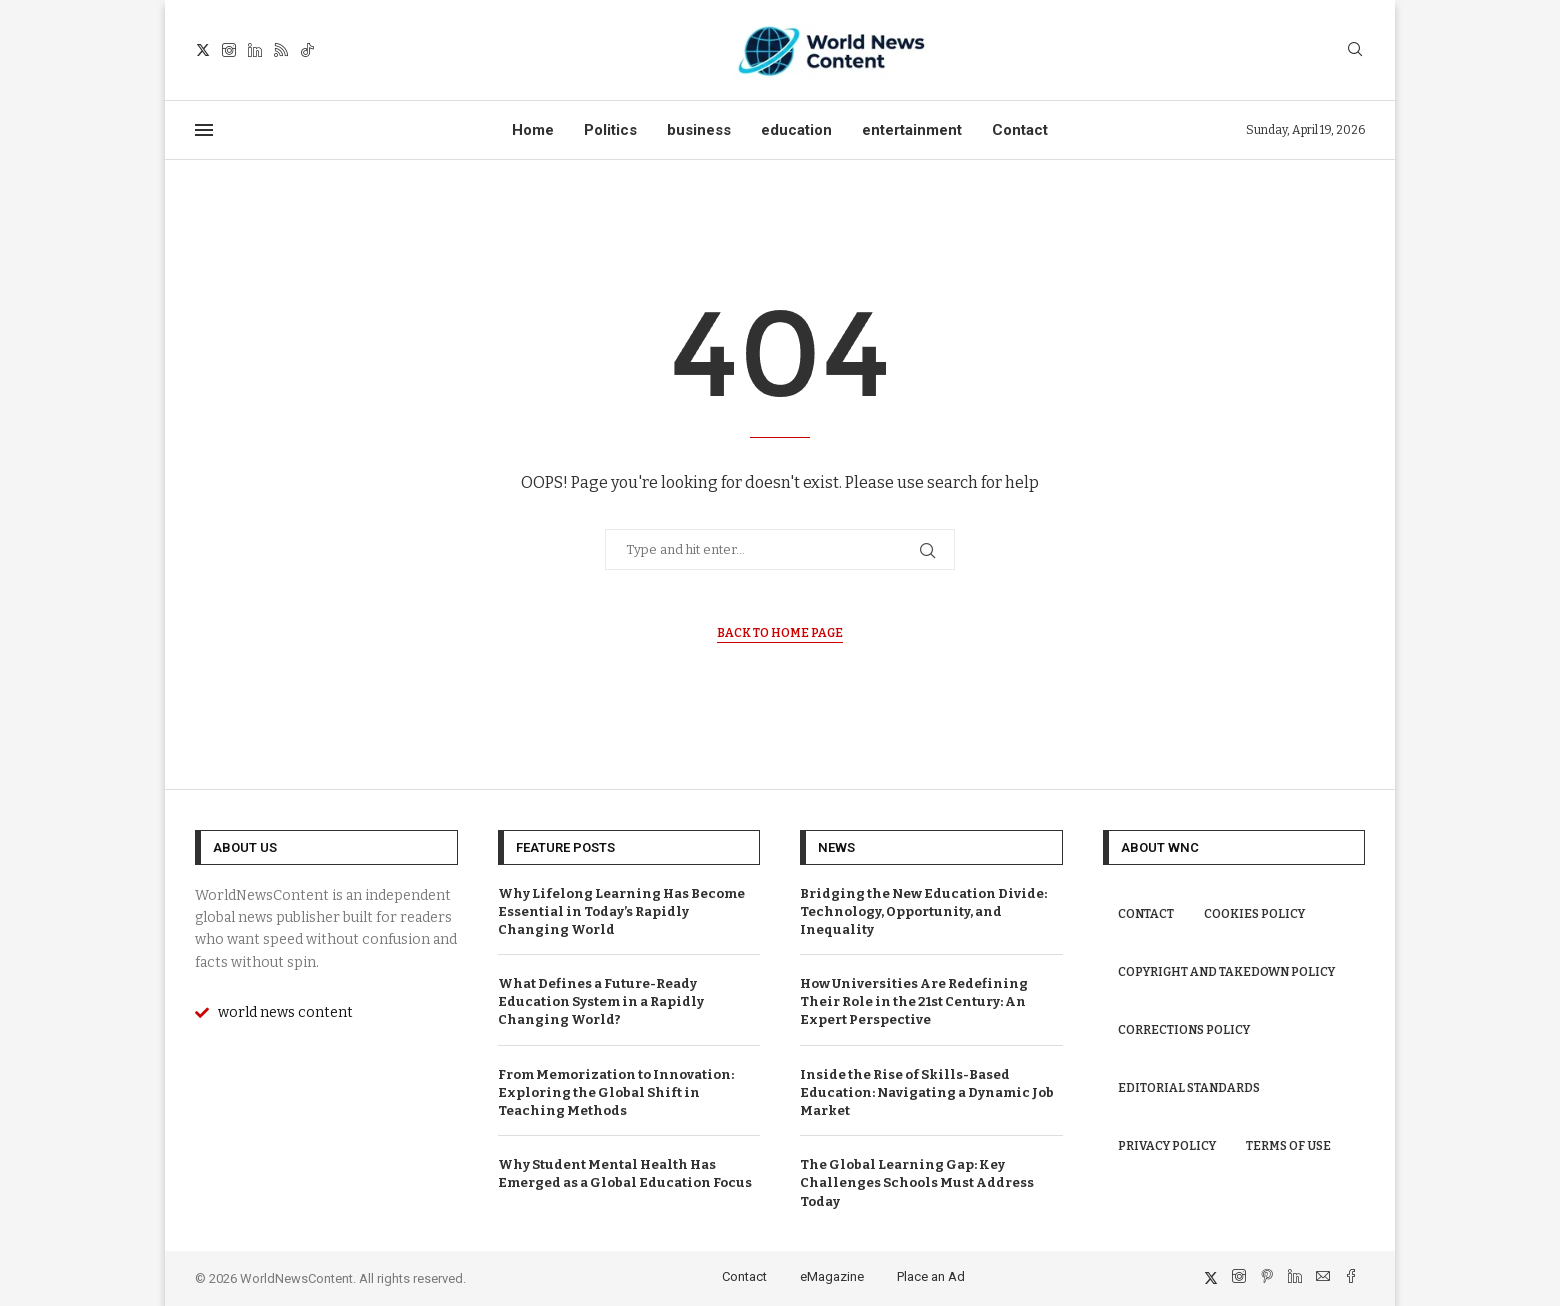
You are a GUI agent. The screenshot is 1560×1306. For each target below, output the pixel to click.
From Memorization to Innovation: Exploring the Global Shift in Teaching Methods (616, 1092)
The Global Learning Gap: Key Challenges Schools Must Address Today (917, 1182)
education (796, 130)
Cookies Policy (1254, 914)
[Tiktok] (307, 50)
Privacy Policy (1167, 1146)
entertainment (912, 130)
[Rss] (281, 50)
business (699, 130)
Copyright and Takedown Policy (1226, 972)
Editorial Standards (1189, 1088)
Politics (610, 130)
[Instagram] (229, 50)
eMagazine (832, 1276)
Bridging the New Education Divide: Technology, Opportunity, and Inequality (923, 911)
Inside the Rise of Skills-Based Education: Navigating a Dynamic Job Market (927, 1092)
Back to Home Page (780, 633)
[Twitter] (203, 50)
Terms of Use (1288, 1146)
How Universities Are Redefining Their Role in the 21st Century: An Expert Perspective (914, 1001)
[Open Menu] (204, 130)
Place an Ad (931, 1276)
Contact (1020, 130)
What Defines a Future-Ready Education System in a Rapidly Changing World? (601, 1001)
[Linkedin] (255, 50)
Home (533, 130)
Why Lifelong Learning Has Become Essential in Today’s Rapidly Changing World (621, 911)
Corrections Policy (1184, 1030)
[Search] (1355, 50)
